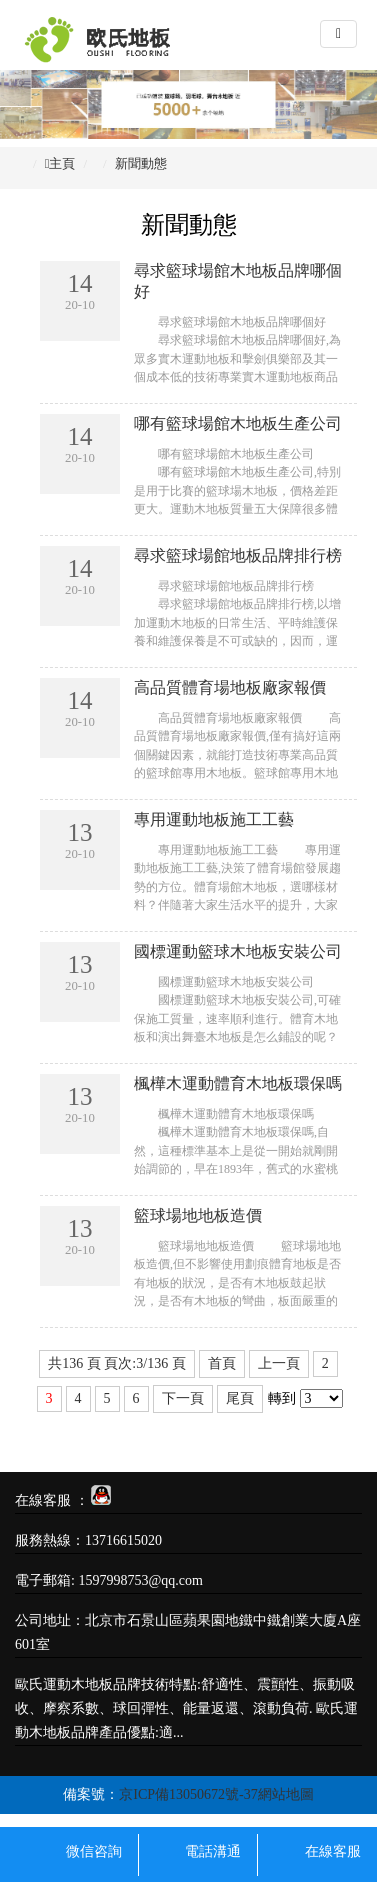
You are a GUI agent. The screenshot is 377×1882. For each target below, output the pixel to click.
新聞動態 (141, 163)
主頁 (62, 163)
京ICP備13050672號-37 (188, 1794)
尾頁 (240, 1398)
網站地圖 (286, 1794)
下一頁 (183, 1398)
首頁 (222, 1363)
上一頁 (279, 1363)
